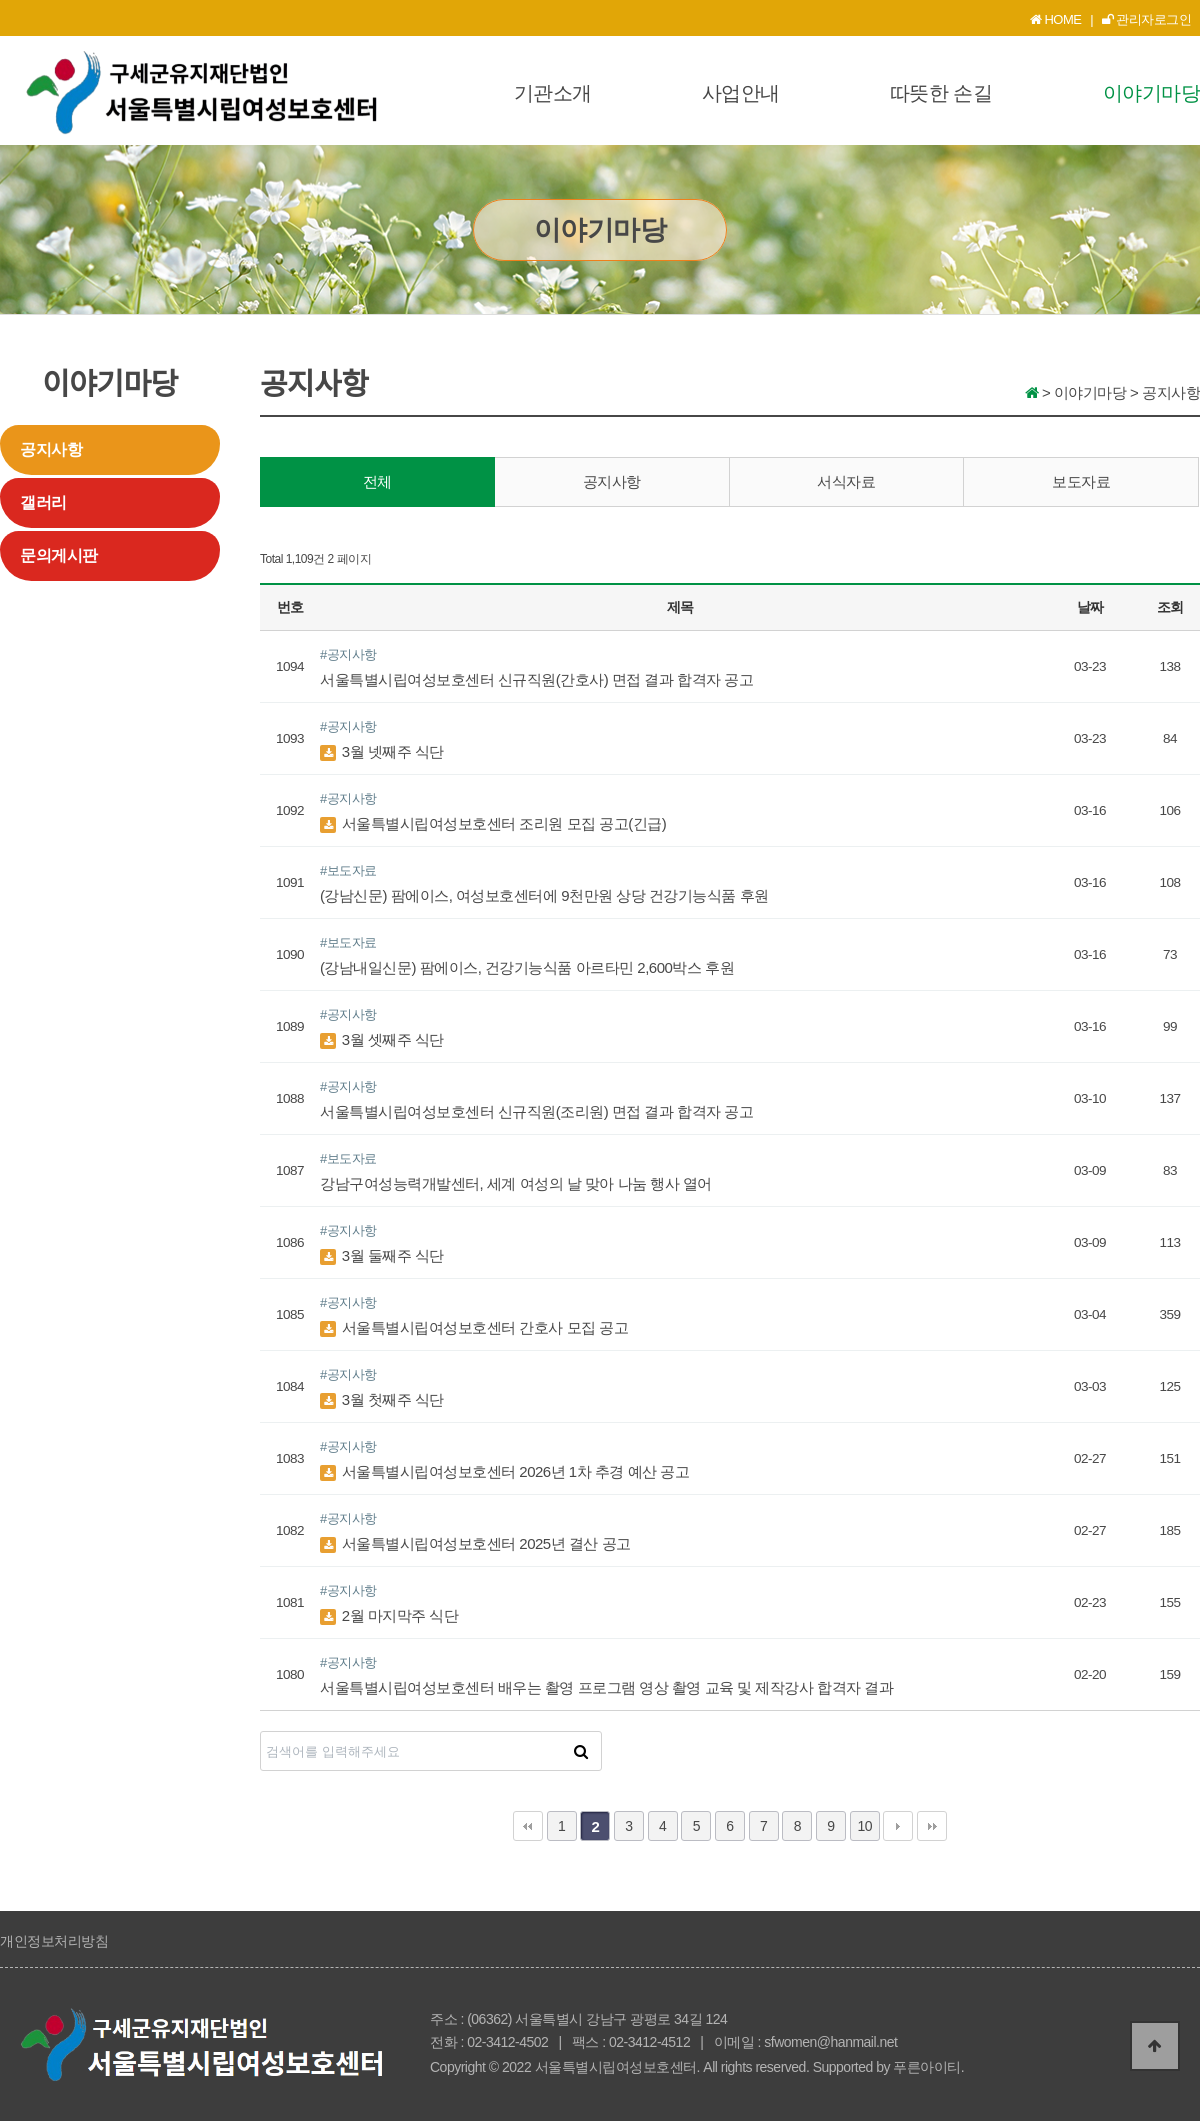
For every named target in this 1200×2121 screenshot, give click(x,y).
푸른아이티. (928, 2067)
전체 (377, 481)
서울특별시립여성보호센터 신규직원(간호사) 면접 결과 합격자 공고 (536, 679)
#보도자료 (348, 870)
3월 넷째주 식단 (382, 751)
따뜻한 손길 (941, 93)
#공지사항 (348, 654)
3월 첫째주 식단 (382, 1399)
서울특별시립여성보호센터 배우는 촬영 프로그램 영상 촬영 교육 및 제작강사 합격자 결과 (606, 1687)
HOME (1056, 19)
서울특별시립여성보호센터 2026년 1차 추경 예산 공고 (504, 1471)
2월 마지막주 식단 (389, 1615)
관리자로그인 (1147, 19)
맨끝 (932, 1826)
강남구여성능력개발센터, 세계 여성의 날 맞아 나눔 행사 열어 (516, 1183)
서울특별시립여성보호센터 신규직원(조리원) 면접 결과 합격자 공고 (536, 1111)
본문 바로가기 (0, 0)
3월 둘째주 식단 (382, 1255)
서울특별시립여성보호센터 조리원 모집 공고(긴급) (493, 823)
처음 (528, 1826)
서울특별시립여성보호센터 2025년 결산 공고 (475, 1543)
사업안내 (741, 93)
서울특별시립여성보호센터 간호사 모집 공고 (474, 1327)
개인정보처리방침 (54, 1941)
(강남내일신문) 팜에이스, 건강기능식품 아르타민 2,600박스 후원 (527, 967)
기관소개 (553, 93)
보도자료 (1081, 481)
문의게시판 (59, 555)
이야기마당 (1152, 93)
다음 (898, 1826)
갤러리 (43, 502)
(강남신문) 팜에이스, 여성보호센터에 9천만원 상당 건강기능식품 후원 (544, 895)
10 (864, 1826)
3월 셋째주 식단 (382, 1039)
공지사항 (51, 449)
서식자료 (846, 481)
